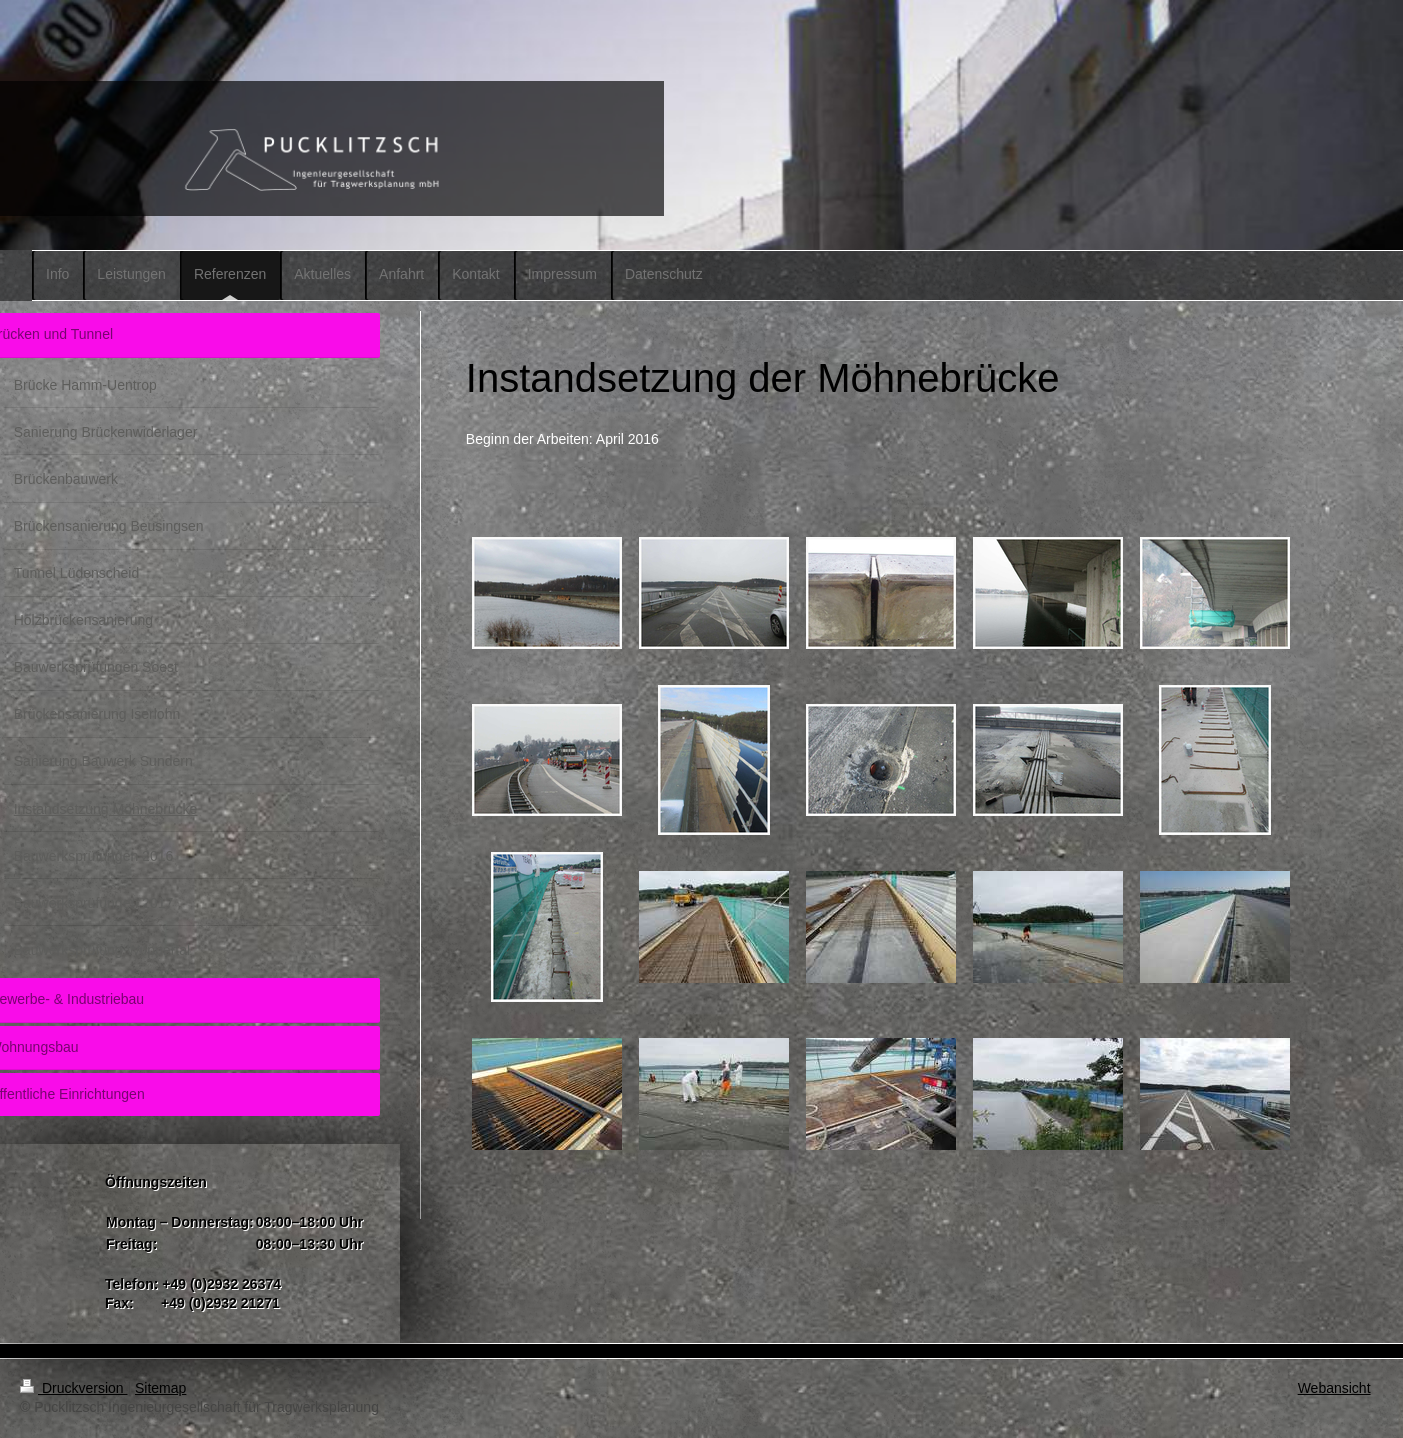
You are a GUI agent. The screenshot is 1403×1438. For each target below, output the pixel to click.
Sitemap (160, 1388)
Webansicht (1334, 1388)
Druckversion (73, 1388)
